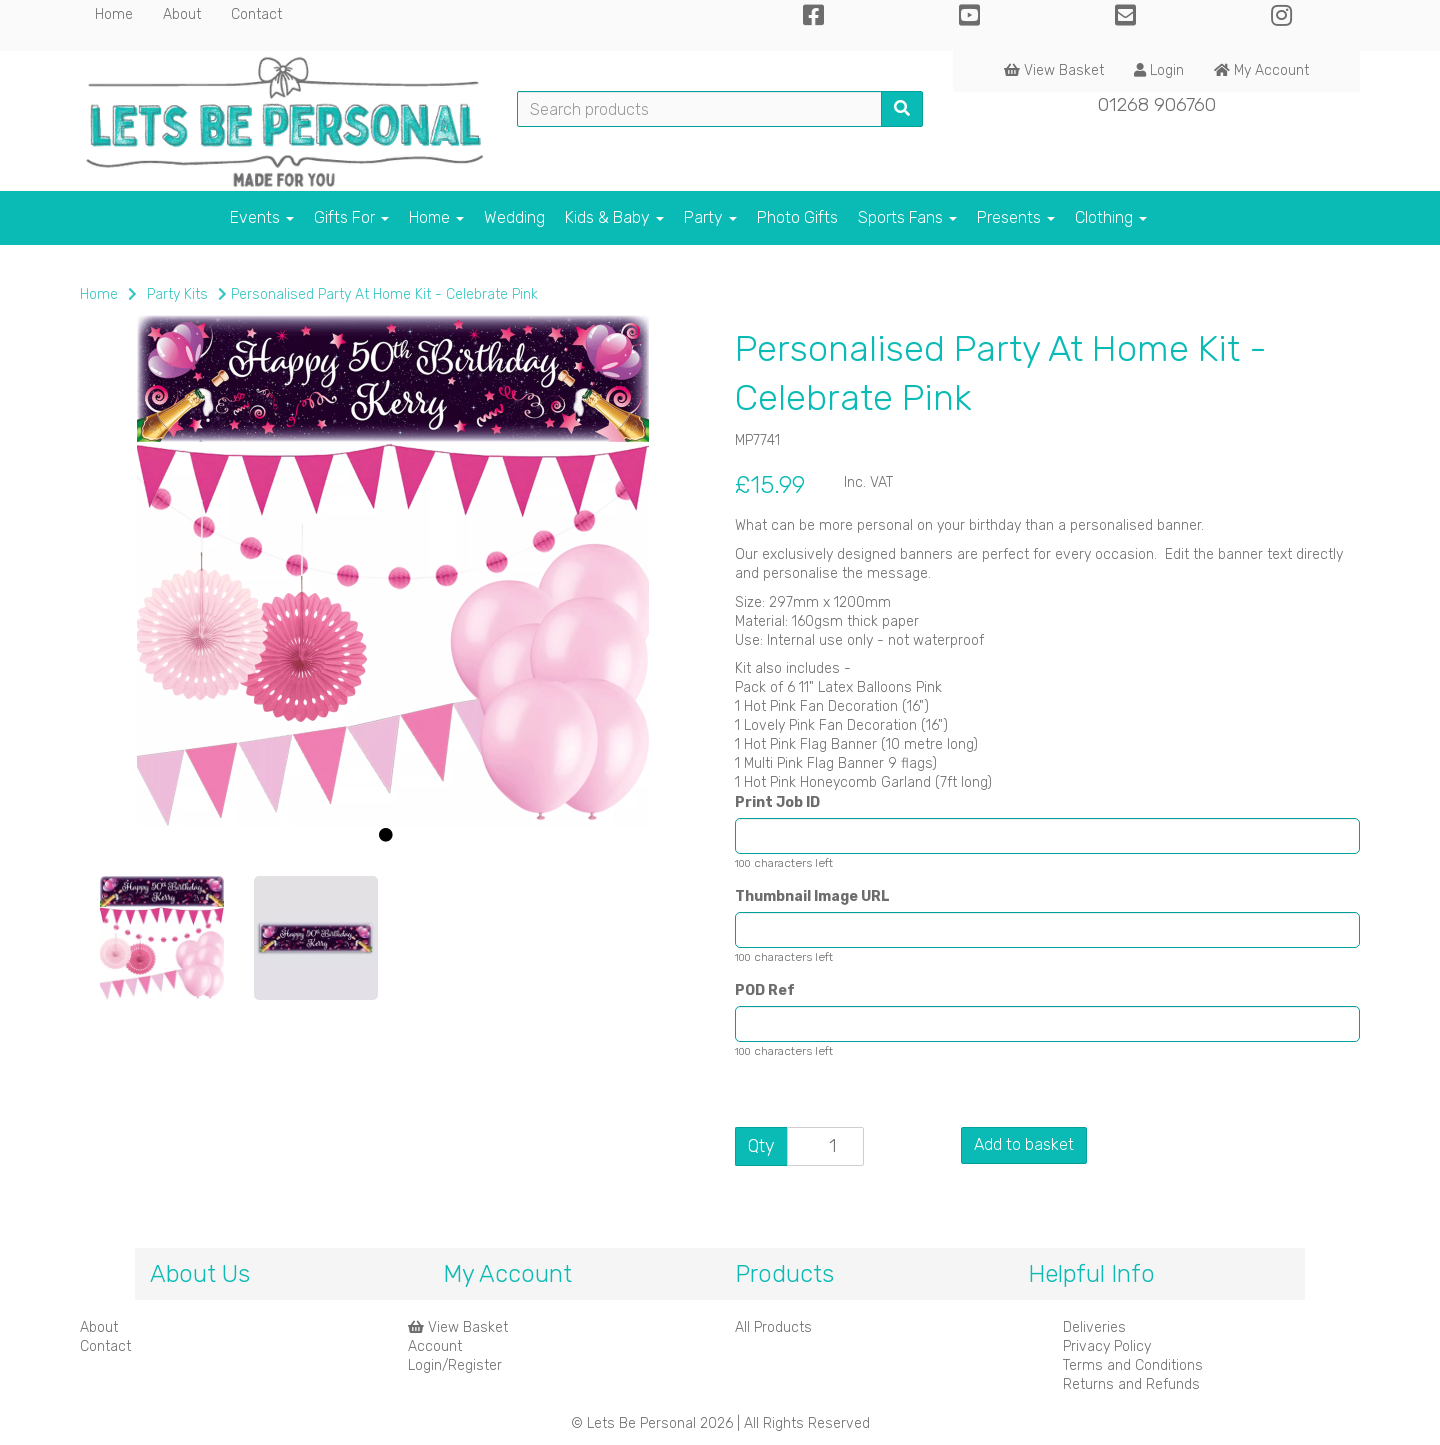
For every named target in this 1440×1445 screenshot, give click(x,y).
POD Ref (765, 990)
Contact (256, 14)
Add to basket (1024, 1144)
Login (1159, 70)
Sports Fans (907, 217)
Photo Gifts (797, 217)
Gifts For (351, 217)
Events (262, 217)
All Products (773, 1327)
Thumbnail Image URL (812, 896)
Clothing (1111, 217)
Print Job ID (777, 802)
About (182, 14)
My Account (1261, 70)
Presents (1016, 217)
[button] (137, 720)
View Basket (1054, 70)
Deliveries (1094, 1327)
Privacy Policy (1107, 1346)
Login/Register (455, 1365)
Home (114, 14)
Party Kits (177, 294)
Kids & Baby (614, 217)
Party (710, 217)
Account (435, 1346)
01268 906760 (1157, 104)
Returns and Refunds (1131, 1384)
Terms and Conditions (1133, 1365)
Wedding (514, 217)
